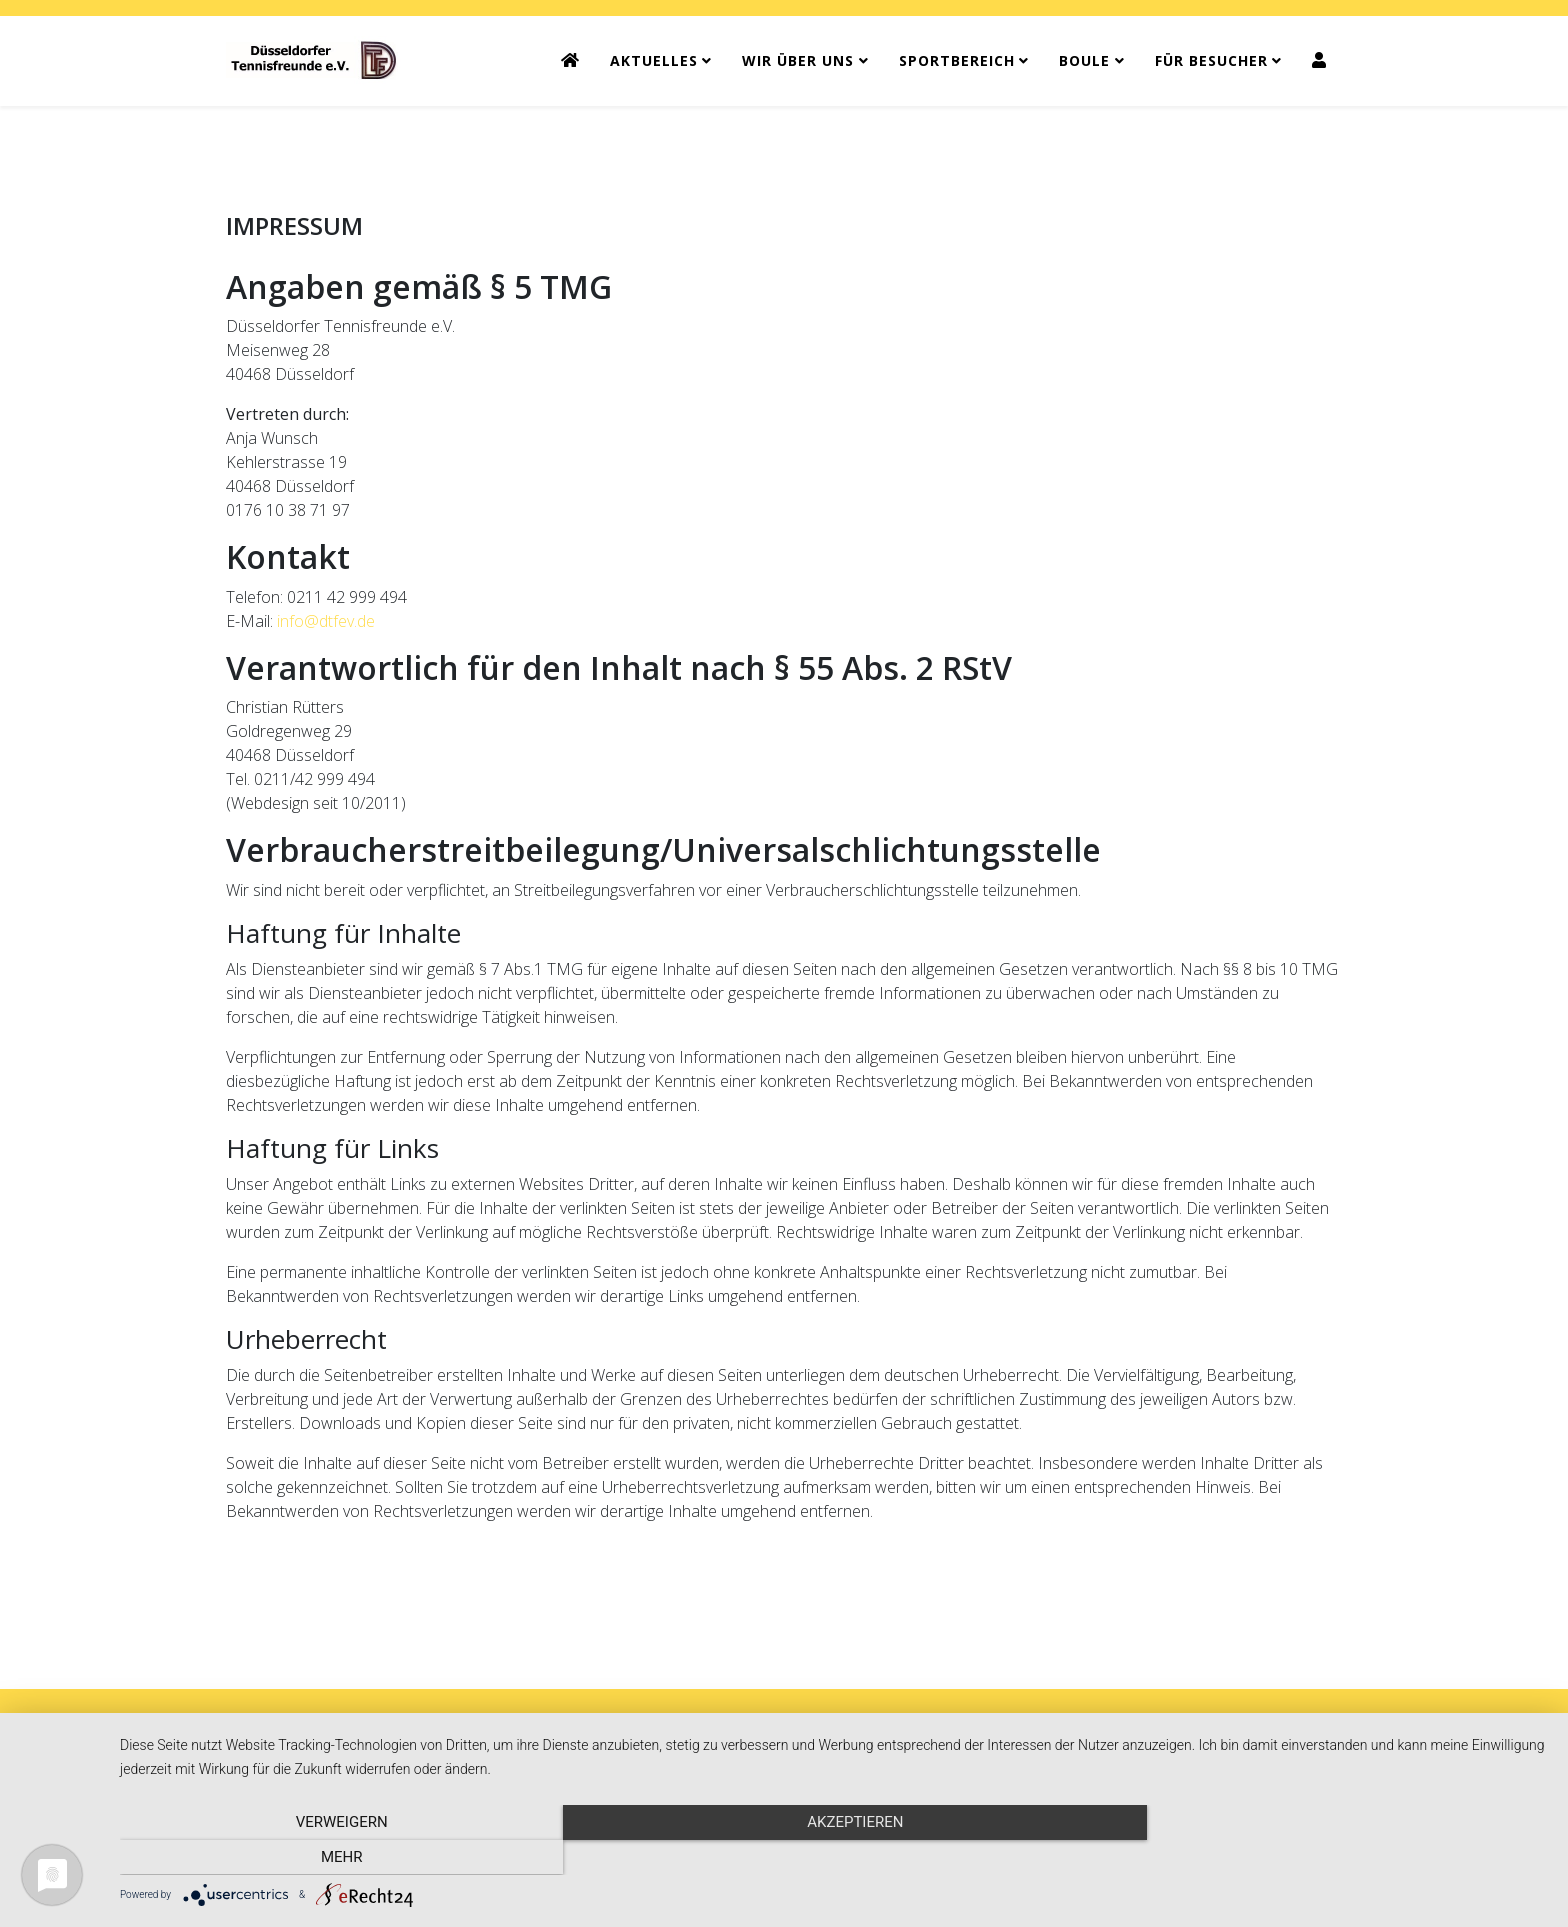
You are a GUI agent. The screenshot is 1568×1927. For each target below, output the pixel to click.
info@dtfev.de (326, 621)
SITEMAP (964, 1733)
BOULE (1084, 60)
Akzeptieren (834, 1857)
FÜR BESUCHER (1211, 60)
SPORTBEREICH (957, 60)
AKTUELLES (654, 60)
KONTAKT (624, 1733)
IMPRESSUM (729, 1733)
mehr (1334, 1857)
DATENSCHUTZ (851, 1733)
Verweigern (334, 1857)
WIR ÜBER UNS (798, 60)
